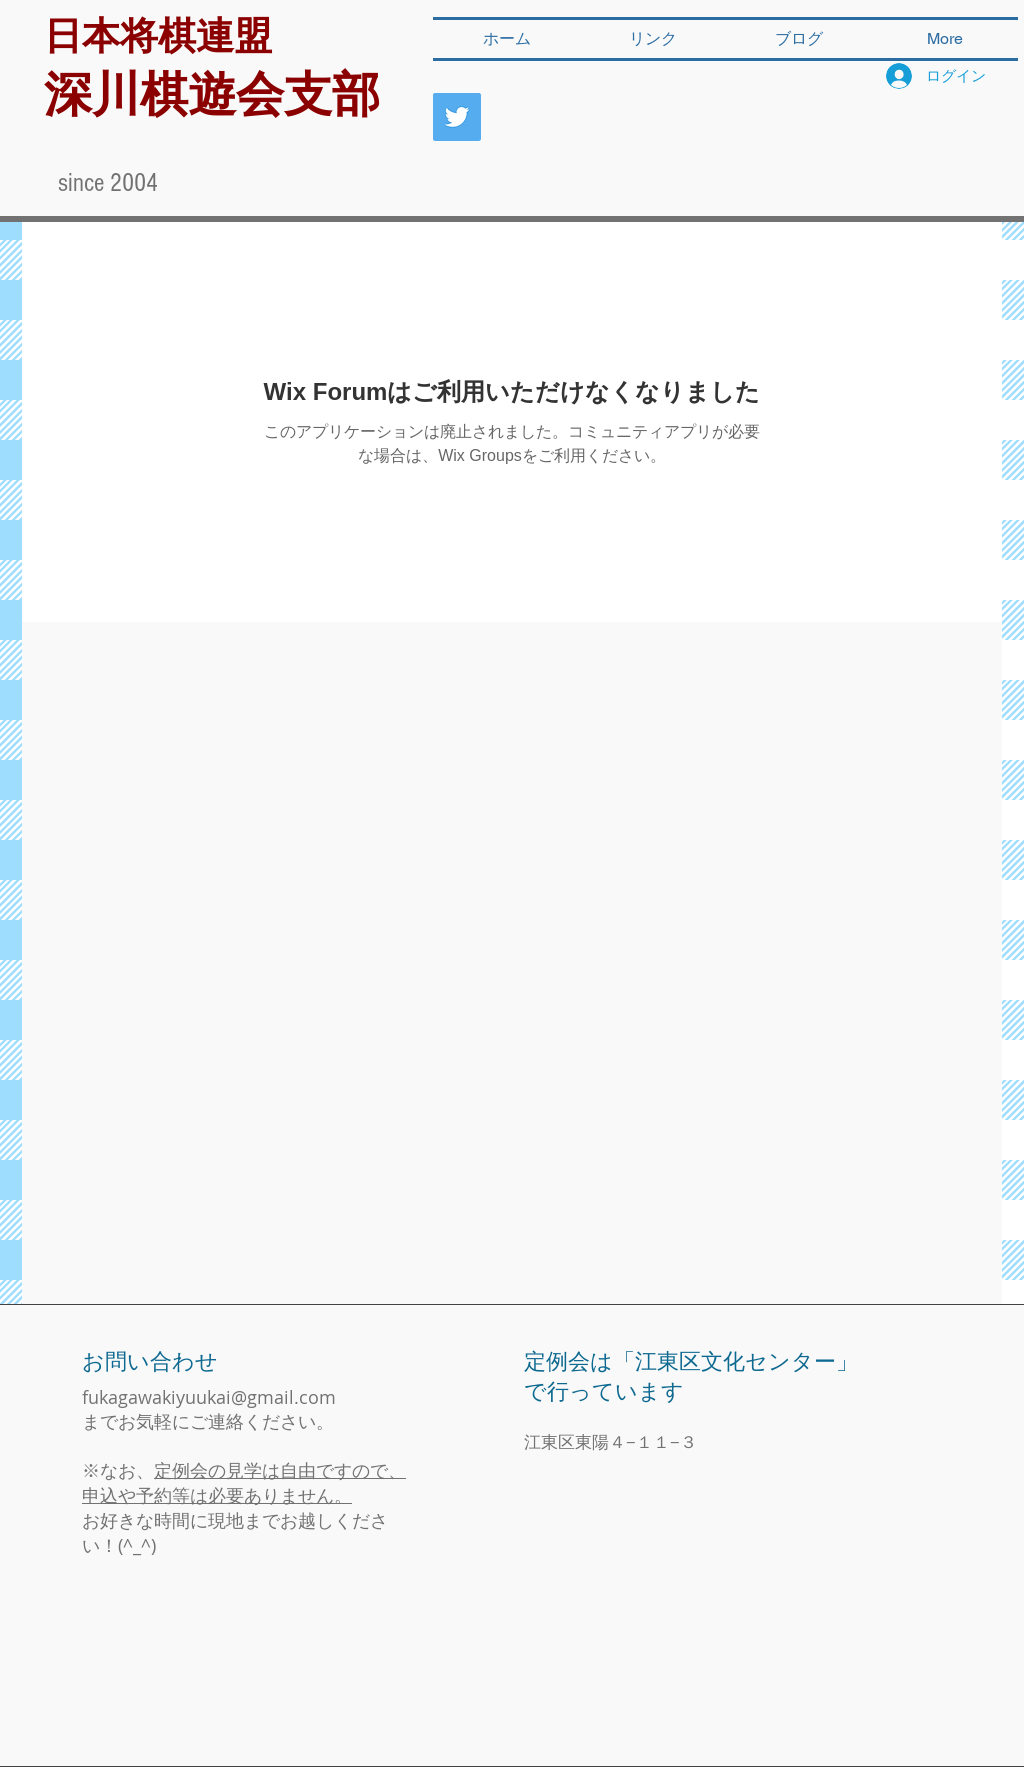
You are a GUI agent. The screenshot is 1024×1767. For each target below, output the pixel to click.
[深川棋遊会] (457, 117)
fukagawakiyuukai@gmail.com (209, 1397)
